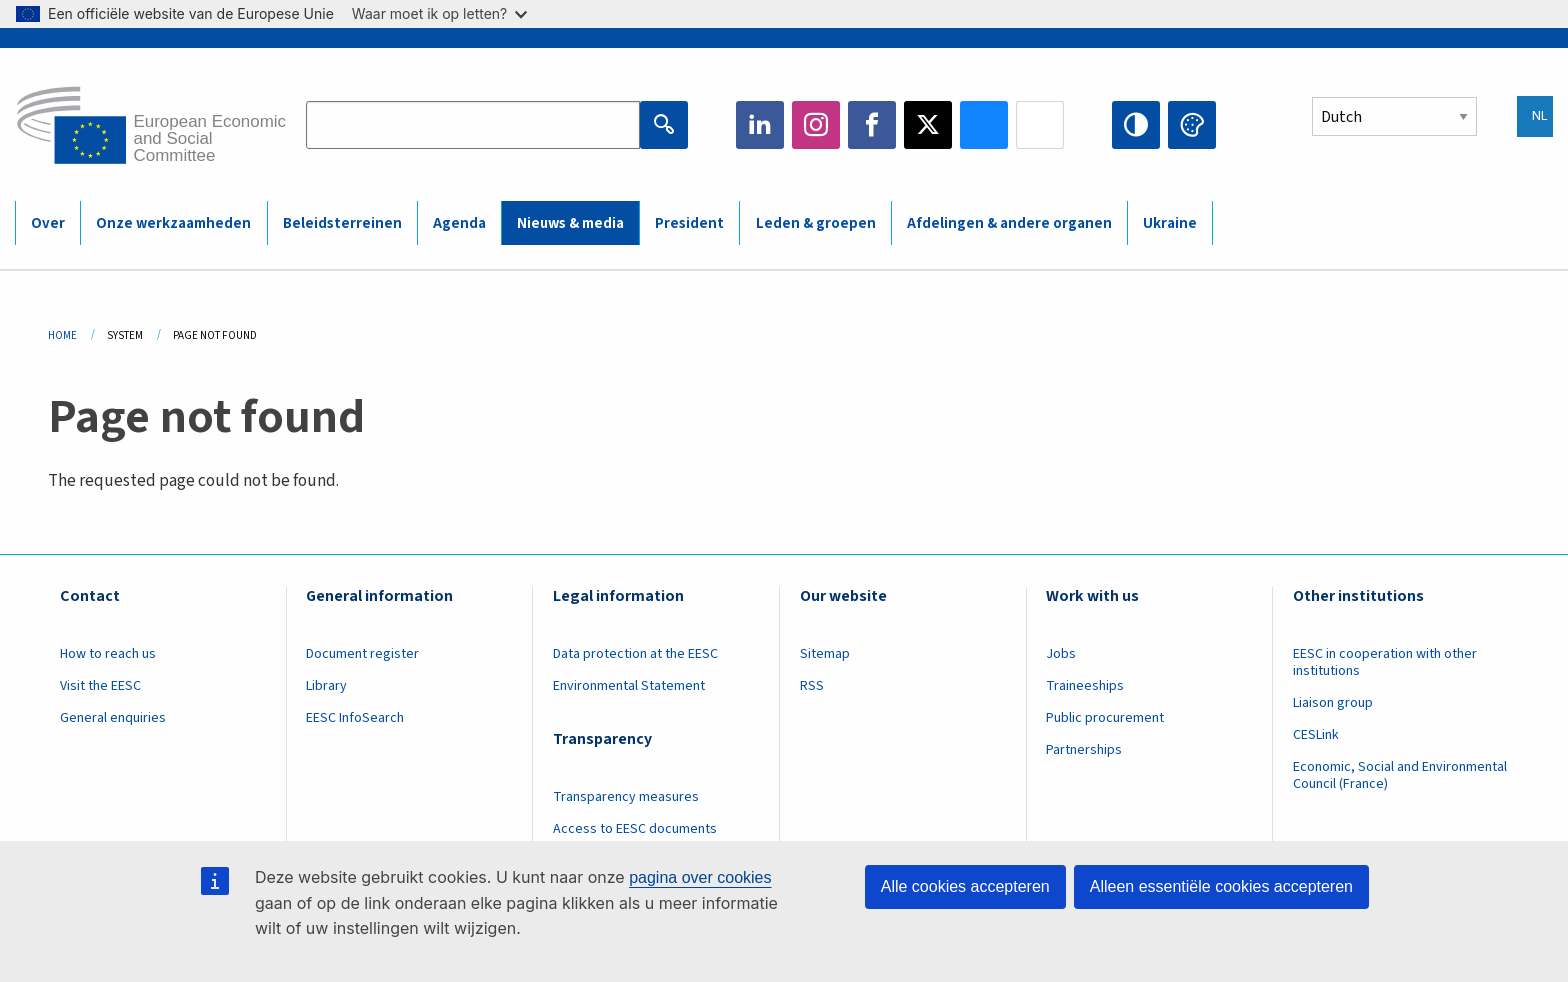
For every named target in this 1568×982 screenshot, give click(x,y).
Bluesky (984, 125)
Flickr (1040, 125)
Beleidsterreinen (342, 223)
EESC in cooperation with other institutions (1385, 662)
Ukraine (1170, 223)
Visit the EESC (100, 686)
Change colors (1192, 125)
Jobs (1061, 654)
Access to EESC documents (635, 829)
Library (326, 686)
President (689, 223)
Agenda (459, 223)
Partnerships (1084, 750)
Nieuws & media (570, 223)
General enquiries (113, 718)
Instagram (816, 125)
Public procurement (1105, 718)
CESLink (1316, 735)
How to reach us (108, 654)
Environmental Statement (629, 686)
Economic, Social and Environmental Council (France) (1400, 775)
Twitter (928, 125)
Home (62, 335)
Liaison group (1333, 703)
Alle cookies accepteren (965, 886)
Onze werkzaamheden (173, 223)
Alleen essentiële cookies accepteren (1221, 886)
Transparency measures (626, 797)
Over (48, 223)
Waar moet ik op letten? (439, 13)
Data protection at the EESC (635, 654)
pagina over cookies (700, 877)
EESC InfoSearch (355, 718)
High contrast (1136, 125)
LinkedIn (760, 125)
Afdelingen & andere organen (1009, 223)
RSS (812, 686)
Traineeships (1085, 686)
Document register (362, 654)
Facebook (872, 125)
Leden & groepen (816, 223)
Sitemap (825, 654)
